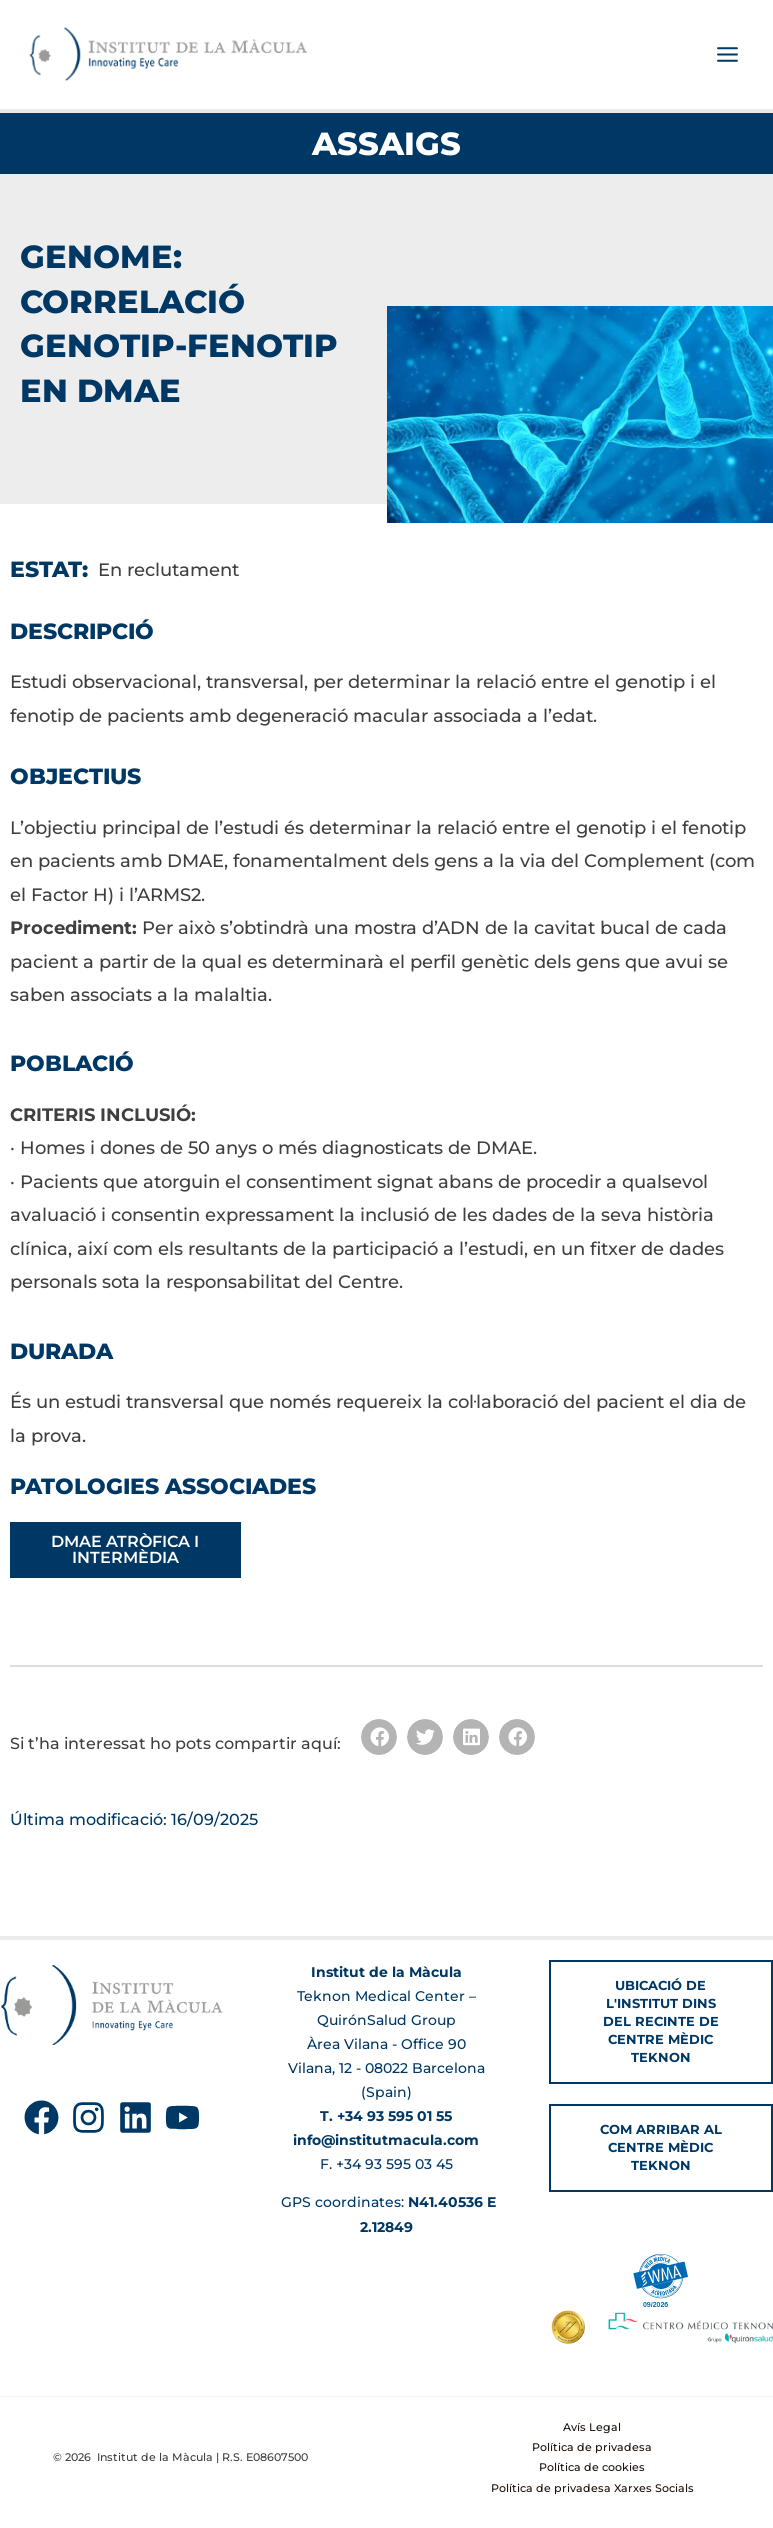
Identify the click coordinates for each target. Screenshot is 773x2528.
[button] (379, 1739)
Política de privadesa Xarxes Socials (592, 2488)
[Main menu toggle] (727, 56)
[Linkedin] (135, 2117)
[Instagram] (88, 2117)
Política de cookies (592, 2468)
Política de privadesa (592, 2447)
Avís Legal (592, 2427)
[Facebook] (41, 2117)
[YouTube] (182, 2117)
